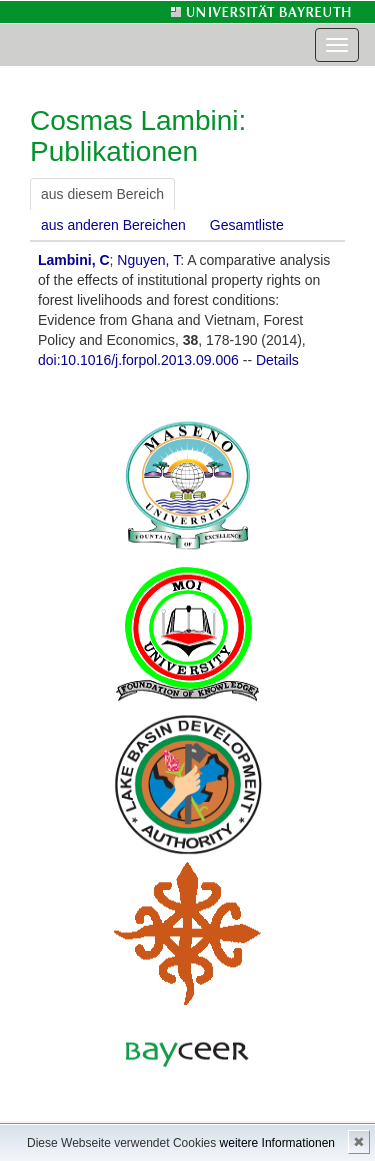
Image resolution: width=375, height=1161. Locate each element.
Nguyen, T (148, 260)
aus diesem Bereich (102, 194)
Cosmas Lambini (134, 120)
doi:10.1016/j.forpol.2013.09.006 (138, 360)
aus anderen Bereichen (113, 225)
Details (277, 360)
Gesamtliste (247, 225)
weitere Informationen (277, 1143)
